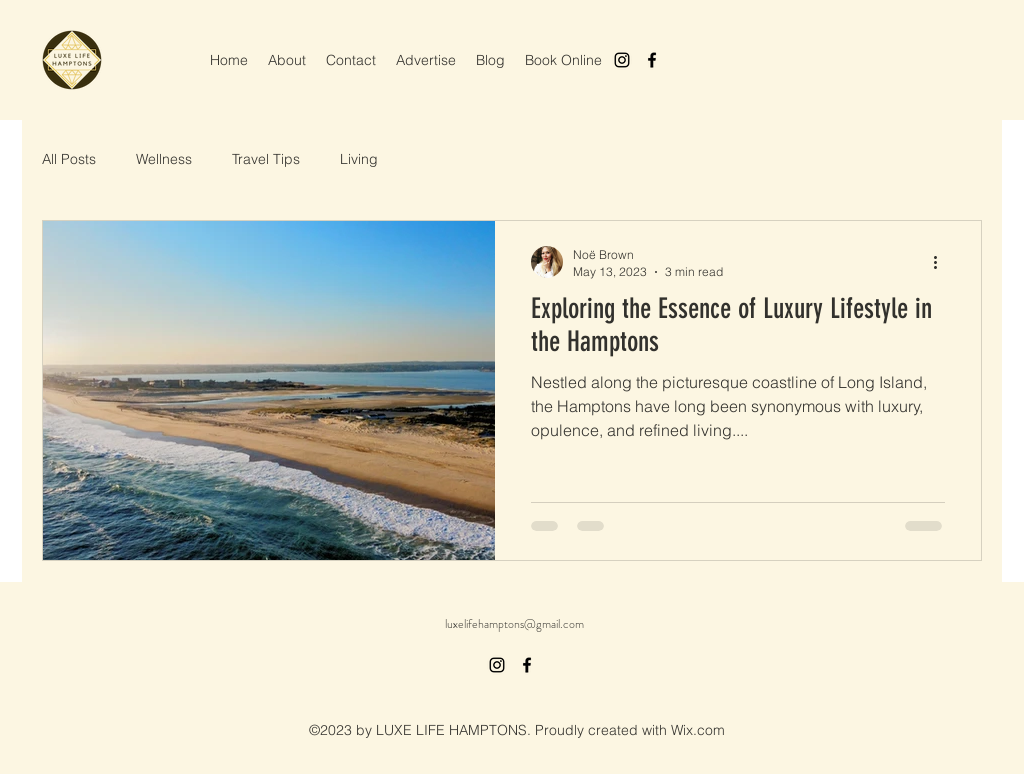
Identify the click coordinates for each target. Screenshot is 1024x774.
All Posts (69, 159)
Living (359, 159)
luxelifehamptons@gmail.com (514, 624)
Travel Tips (266, 159)
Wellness (164, 159)
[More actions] (942, 262)
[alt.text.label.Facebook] (652, 60)
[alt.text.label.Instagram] (622, 60)
